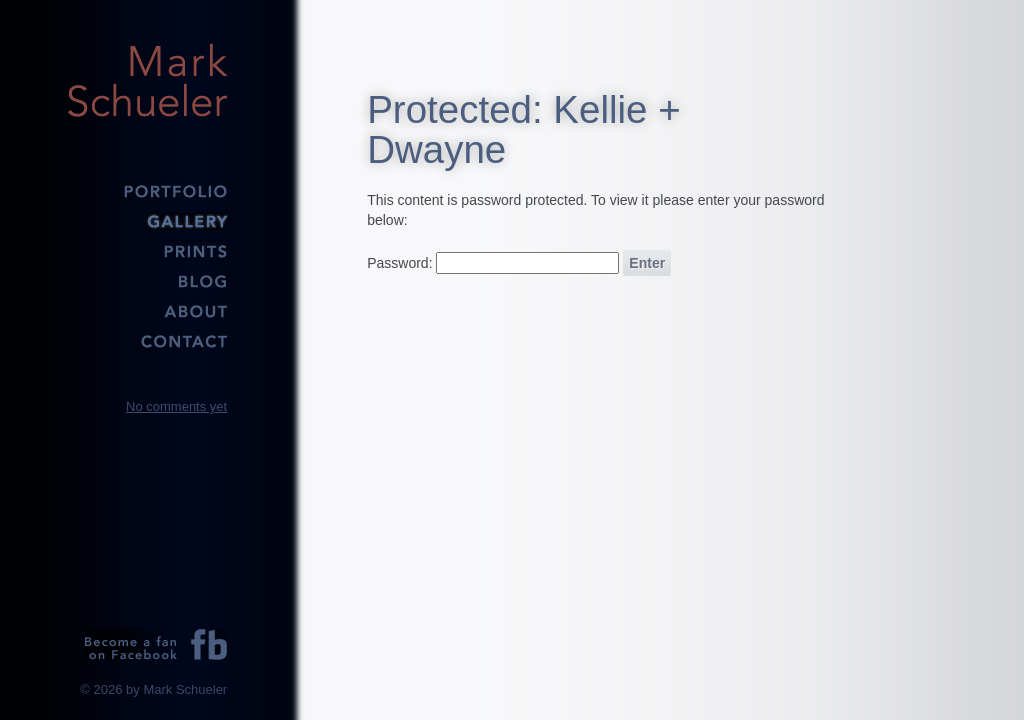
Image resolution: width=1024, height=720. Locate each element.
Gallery (147, 220)
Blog (147, 280)
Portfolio (147, 190)
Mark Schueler (147, 80)
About (147, 310)
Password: (493, 263)
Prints (147, 250)
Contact (147, 340)
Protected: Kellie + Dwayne (524, 129)
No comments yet (176, 406)
